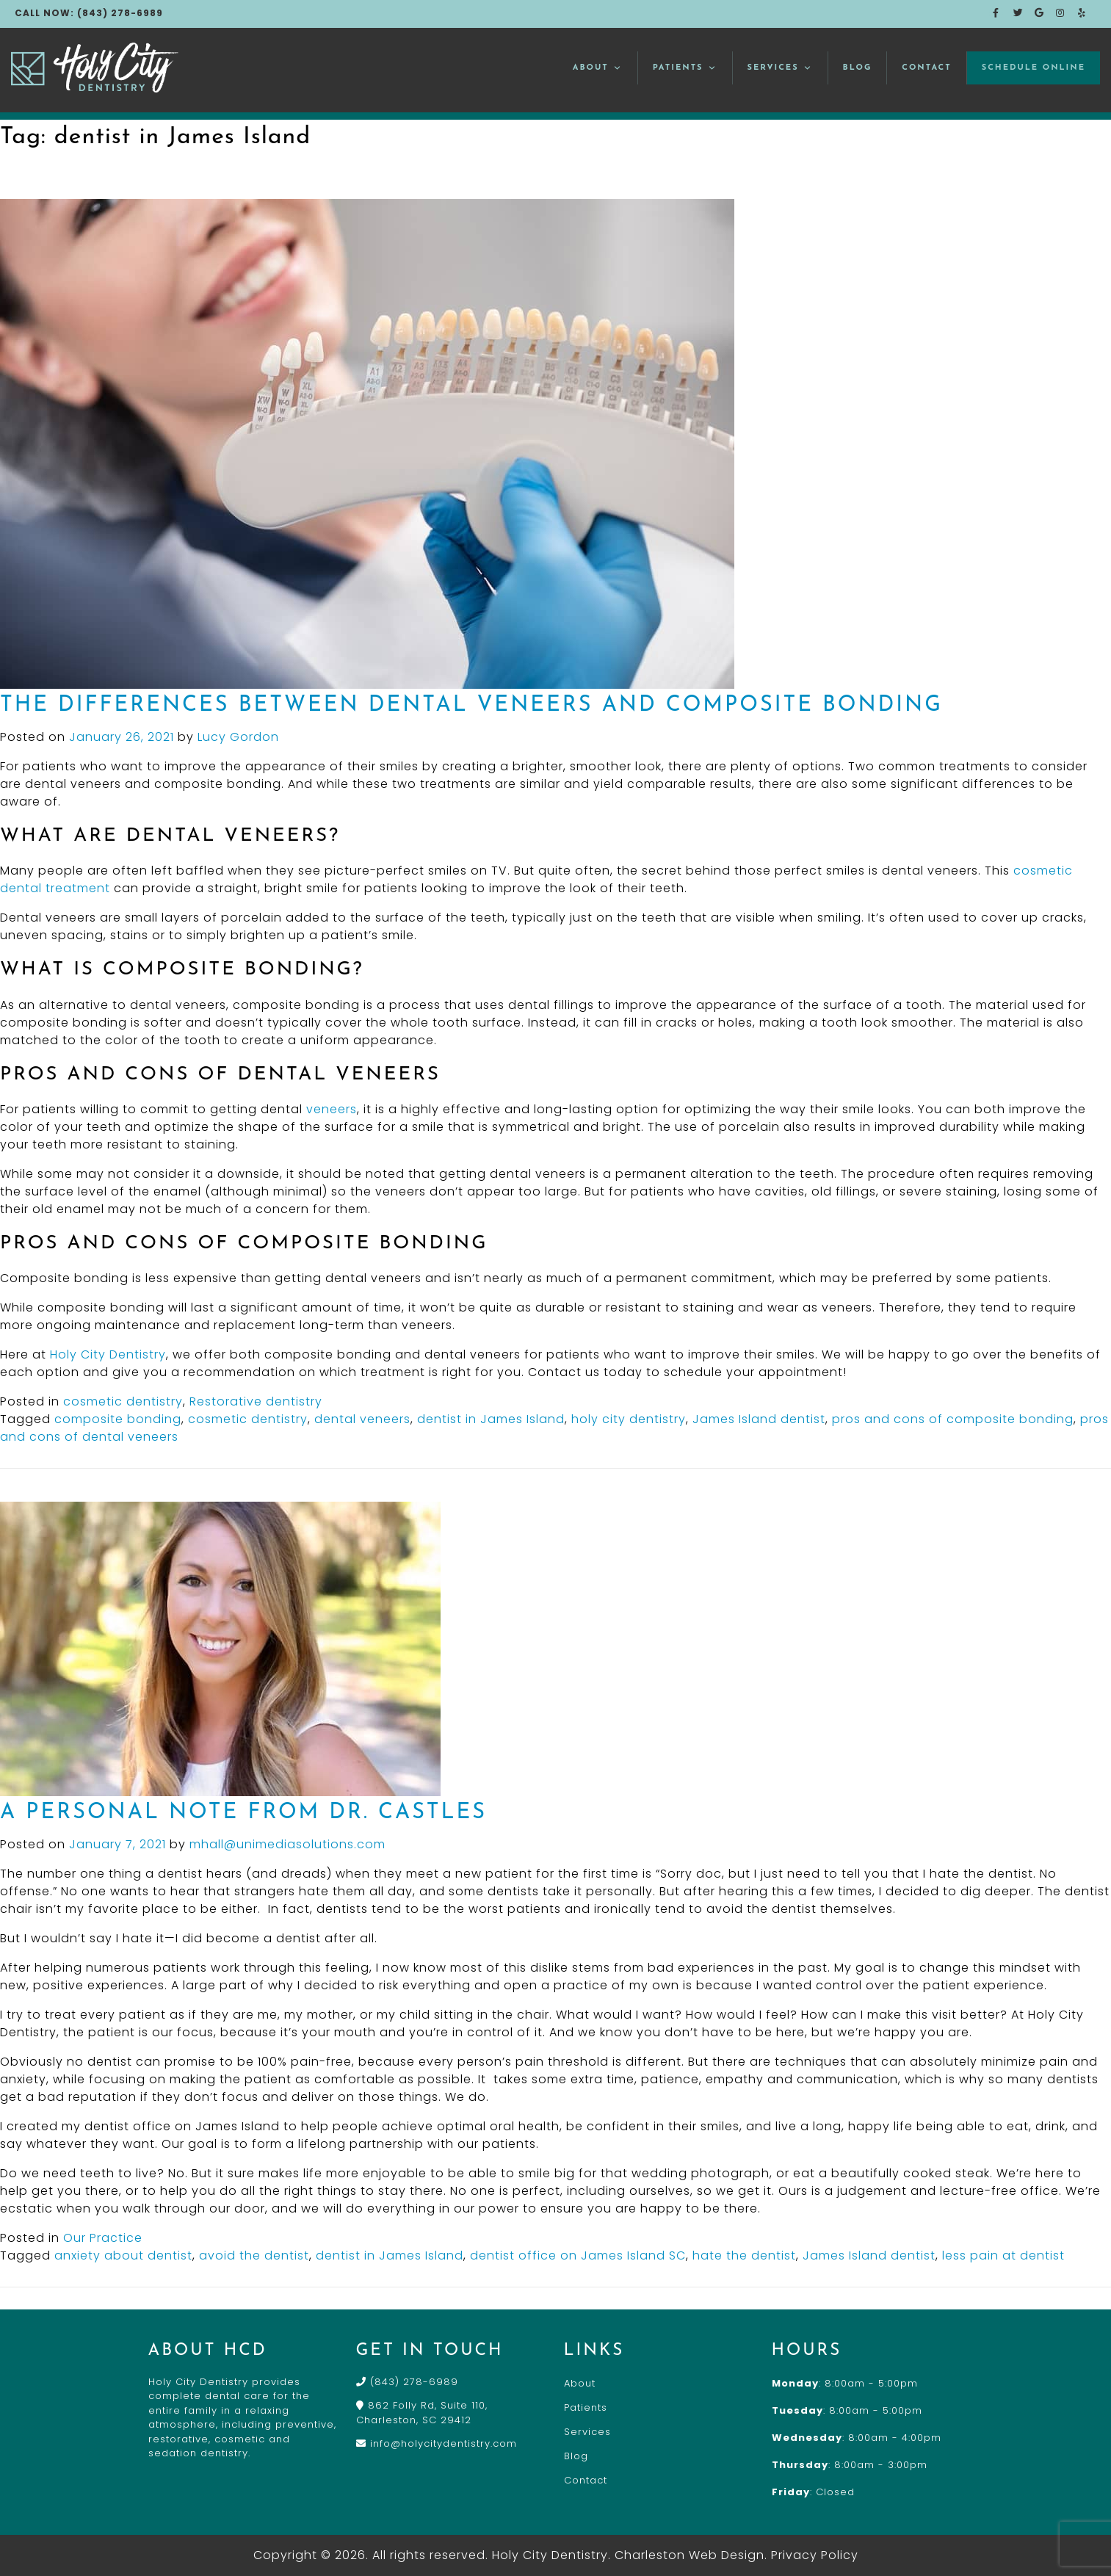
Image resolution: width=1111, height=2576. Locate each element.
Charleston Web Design (689, 2555)
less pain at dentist (1003, 2255)
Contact (926, 68)
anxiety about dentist (123, 2255)
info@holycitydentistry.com (436, 2443)
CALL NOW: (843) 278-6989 (89, 13)
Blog (857, 68)
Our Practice (102, 2237)
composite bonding (117, 1419)
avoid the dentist (254, 2255)
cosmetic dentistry (123, 1401)
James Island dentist (758, 1419)
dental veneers (362, 1419)
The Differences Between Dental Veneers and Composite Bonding (471, 705)
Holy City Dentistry (108, 1354)
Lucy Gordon (238, 736)
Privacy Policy (814, 2555)
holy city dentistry (628, 1419)
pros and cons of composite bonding (953, 1419)
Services (780, 67)
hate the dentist (744, 2255)
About (598, 67)
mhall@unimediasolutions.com (287, 1844)
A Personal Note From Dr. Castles (243, 1812)
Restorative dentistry (255, 1401)
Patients (685, 67)
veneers (331, 1109)
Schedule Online (1033, 68)
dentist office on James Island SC (578, 2255)
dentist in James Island (491, 1419)
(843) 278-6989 (407, 2382)
